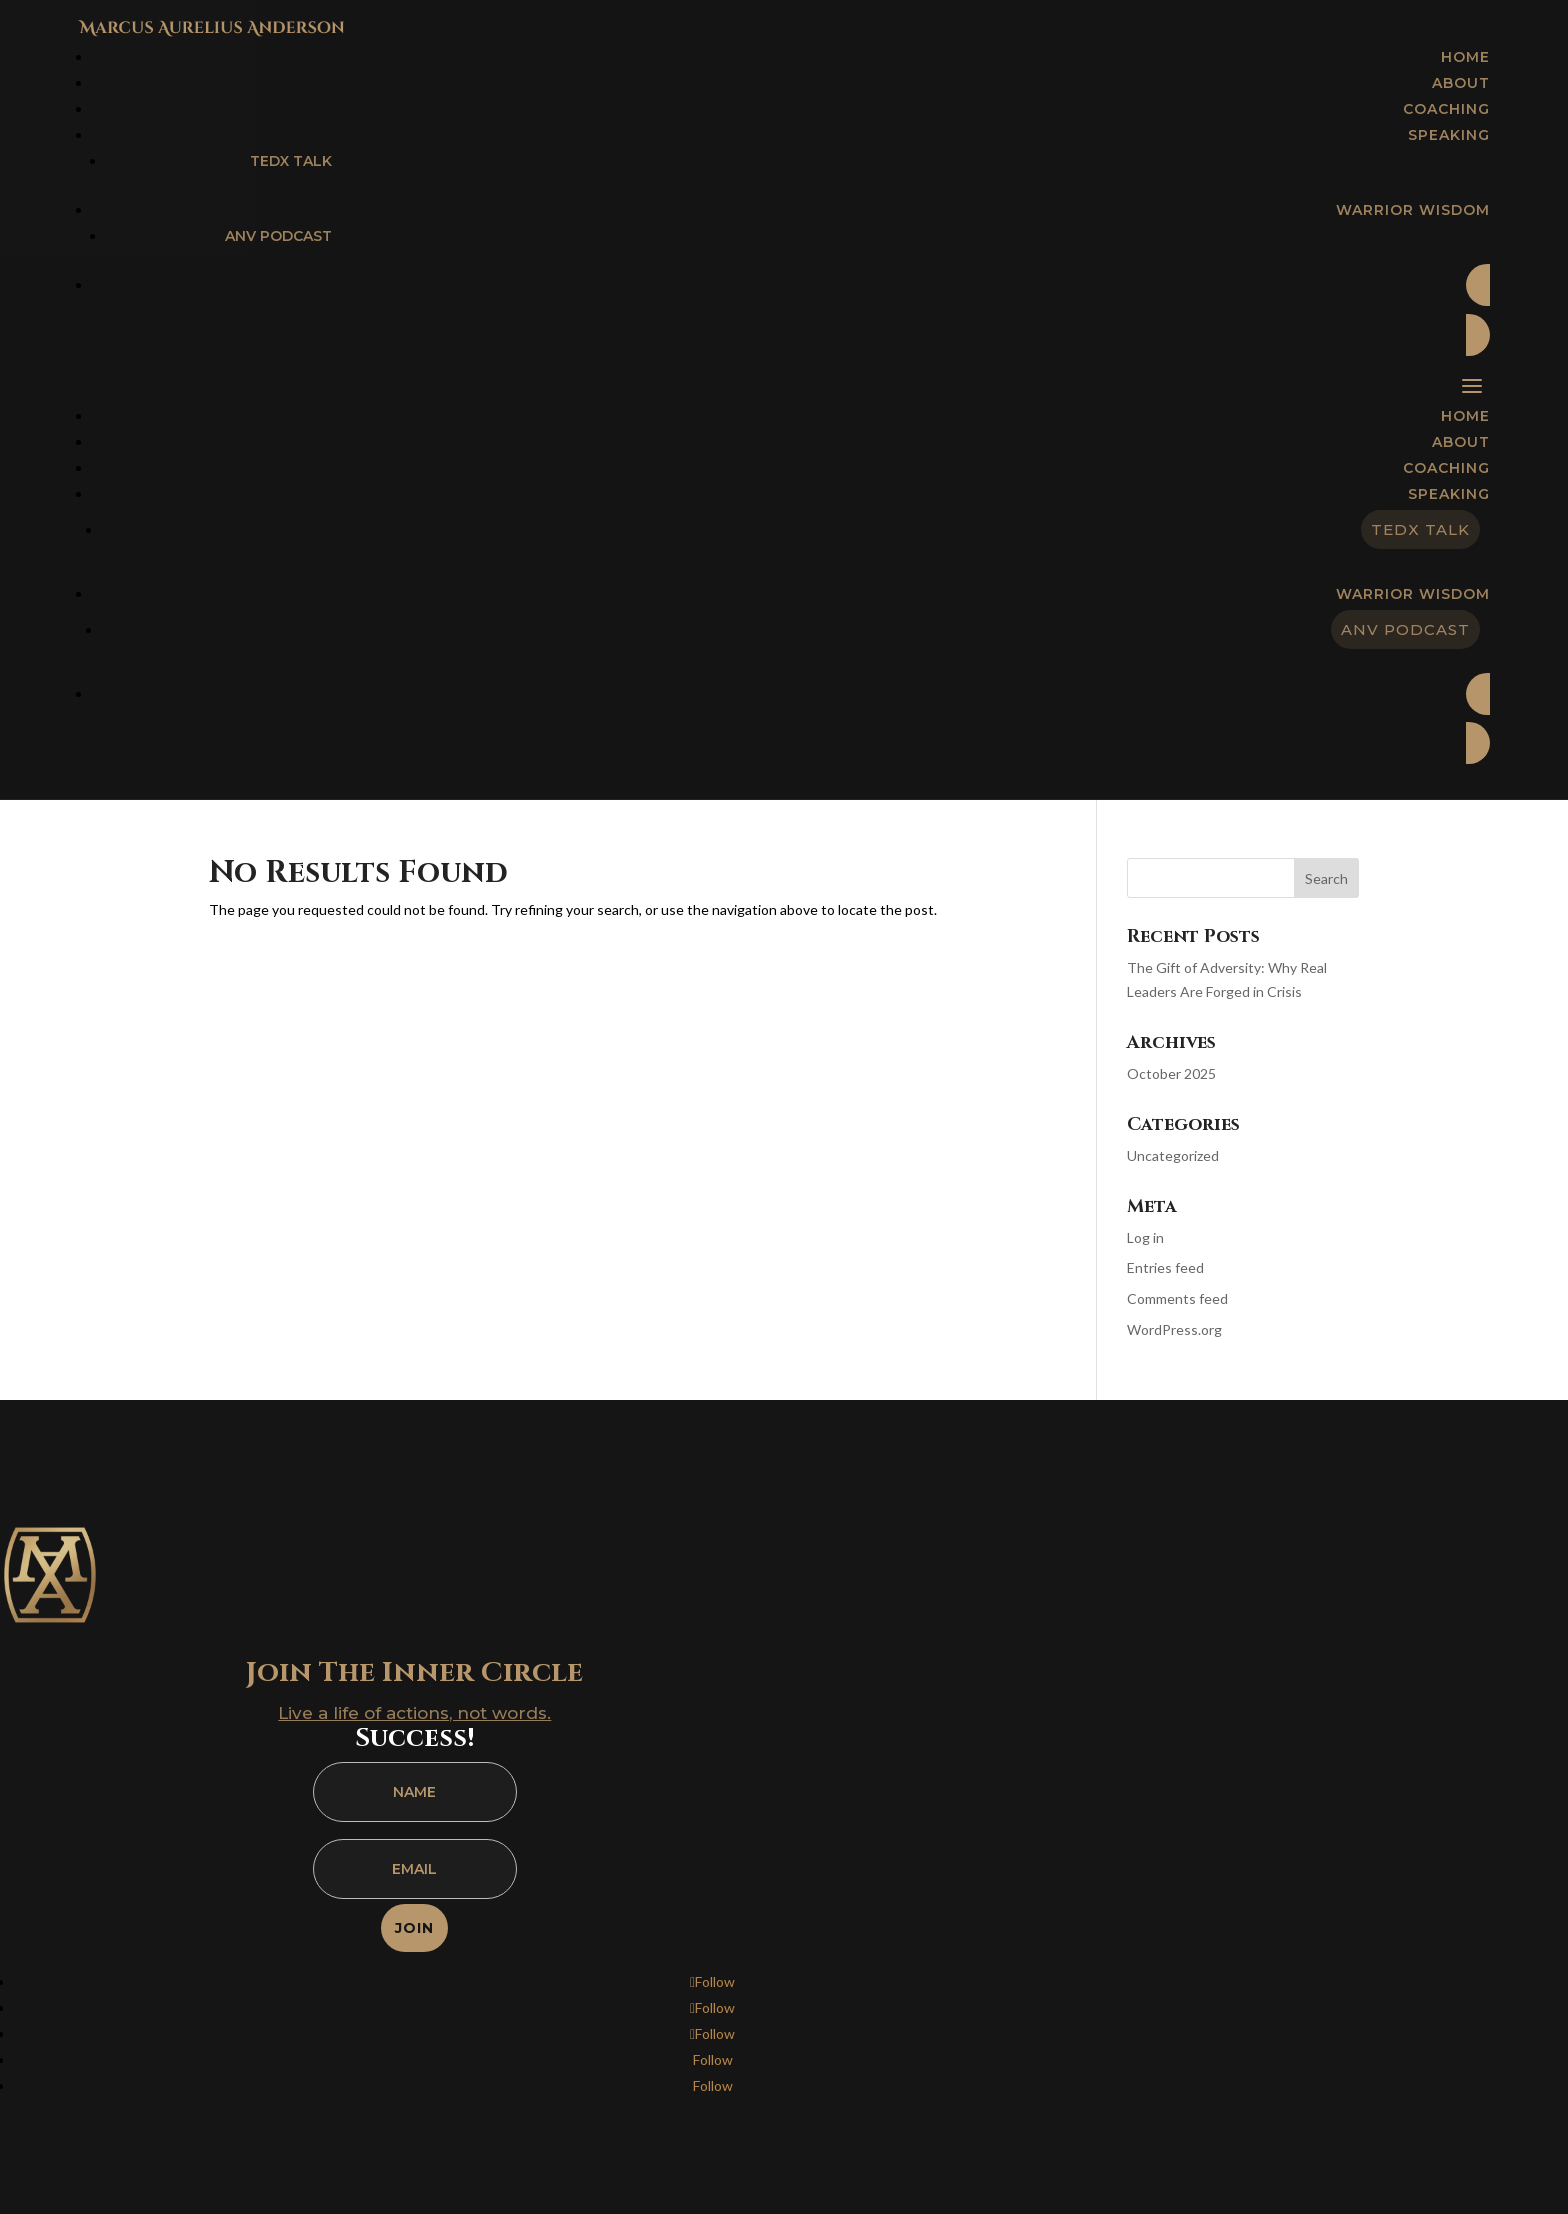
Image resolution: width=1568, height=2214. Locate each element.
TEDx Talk (291, 161)
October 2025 (1171, 1073)
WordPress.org (1174, 1329)
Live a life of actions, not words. (414, 1713)
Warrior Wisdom (1413, 594)
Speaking (1449, 494)
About (1461, 442)
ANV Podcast (278, 236)
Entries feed (1165, 1267)
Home (1465, 416)
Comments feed (1177, 1298)
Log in (1145, 1237)
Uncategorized (1173, 1155)
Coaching (1446, 468)
